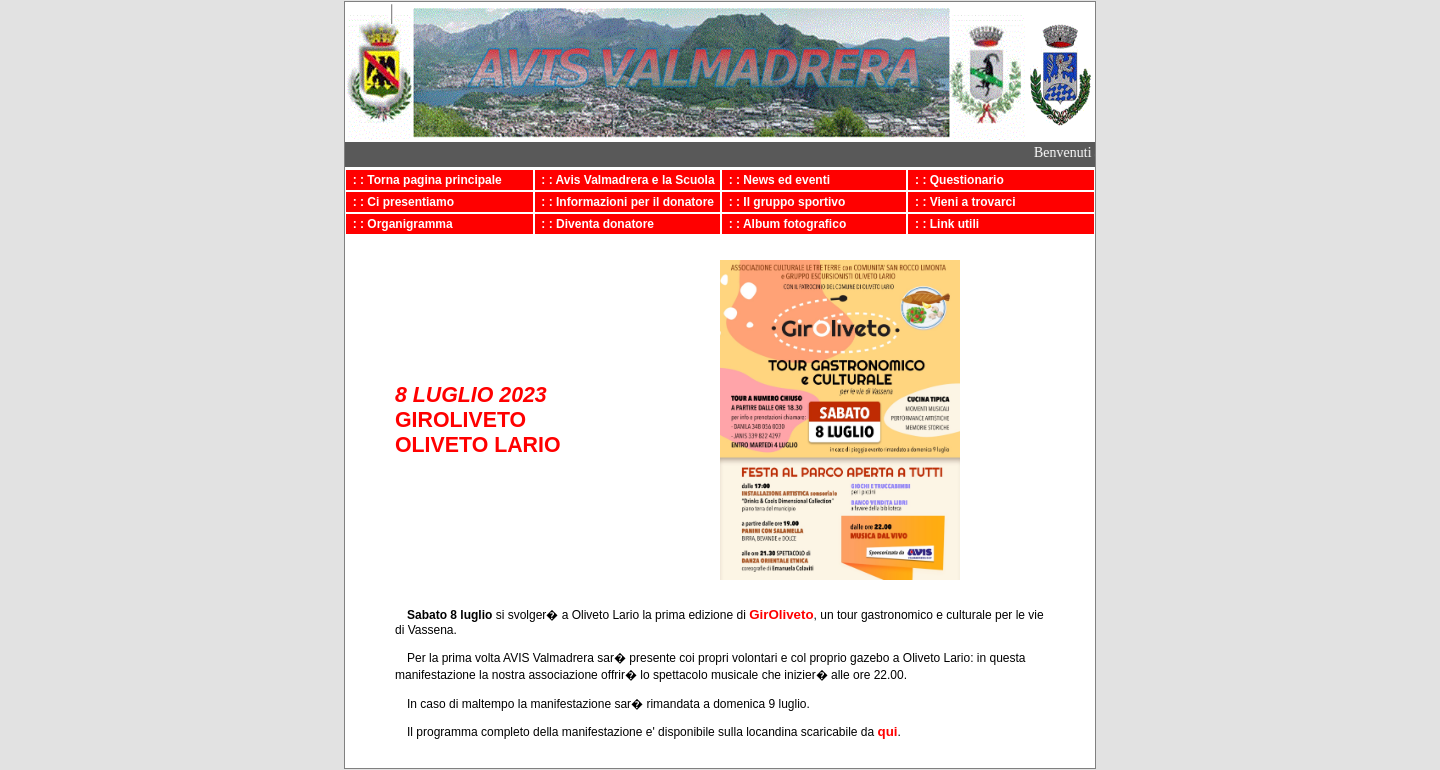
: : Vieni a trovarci (961, 202)
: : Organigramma (399, 224)
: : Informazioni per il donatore (624, 202)
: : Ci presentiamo (400, 202)
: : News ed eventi (776, 180)
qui (888, 731)
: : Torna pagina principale (424, 180)
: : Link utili (943, 224)
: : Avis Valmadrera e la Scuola (625, 180)
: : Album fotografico (784, 224)
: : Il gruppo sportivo (783, 202)
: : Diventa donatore (594, 224)
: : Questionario (955, 180)
